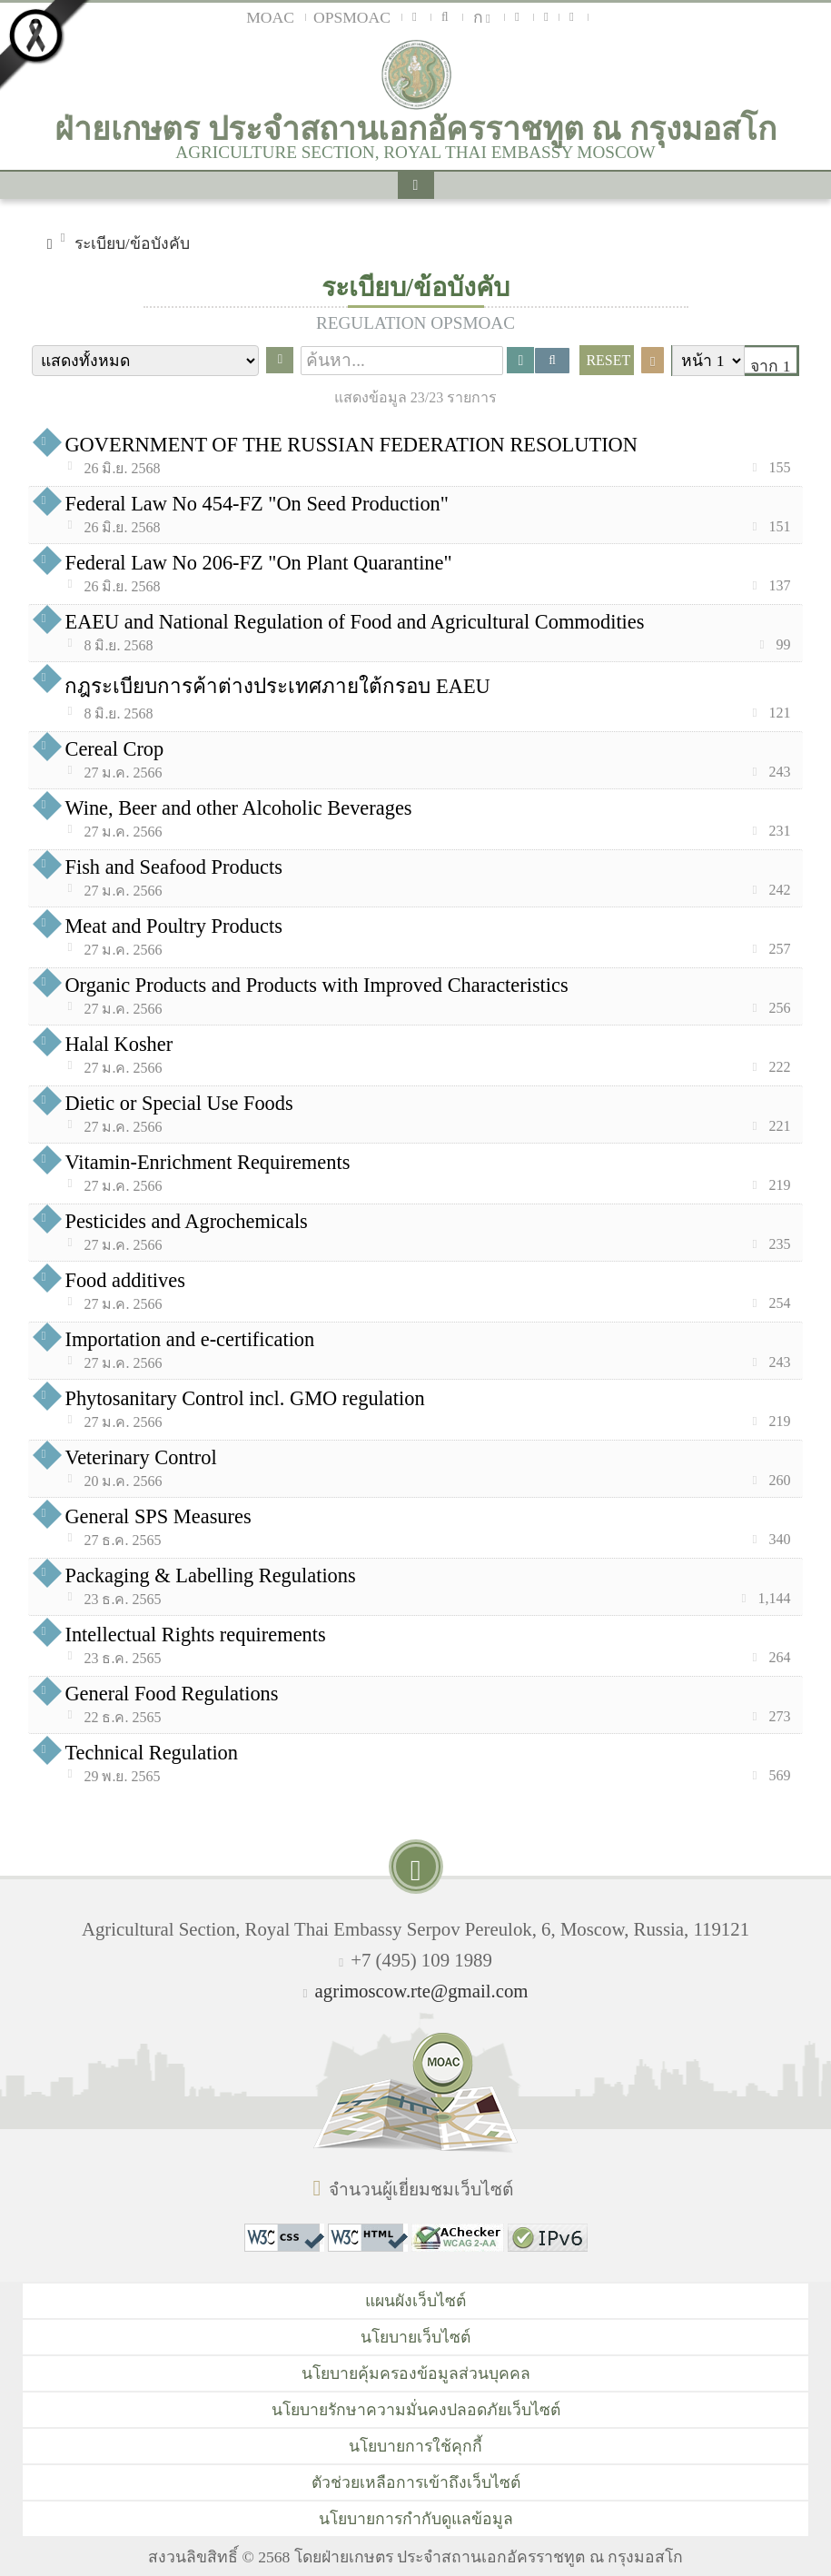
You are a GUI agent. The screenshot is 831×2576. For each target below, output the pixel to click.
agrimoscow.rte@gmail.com (422, 1990)
